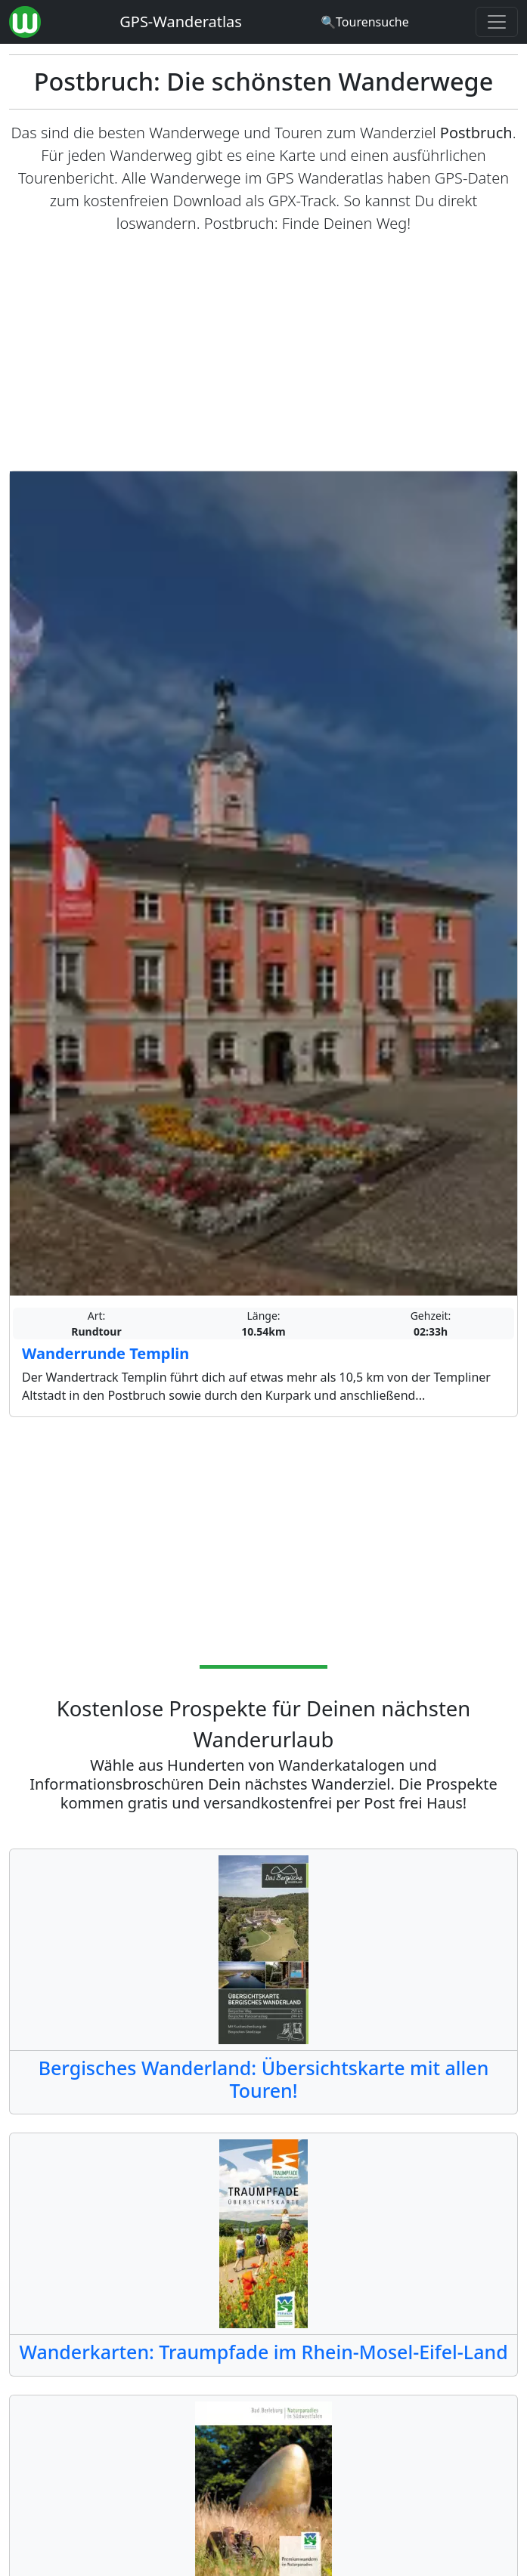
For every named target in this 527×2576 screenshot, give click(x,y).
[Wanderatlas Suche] (365, 22)
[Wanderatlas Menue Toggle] (497, 22)
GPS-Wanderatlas (180, 21)
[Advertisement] (263, 353)
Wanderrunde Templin (105, 1353)
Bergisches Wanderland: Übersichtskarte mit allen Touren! (264, 2079)
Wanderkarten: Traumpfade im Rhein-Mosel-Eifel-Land (263, 2351)
